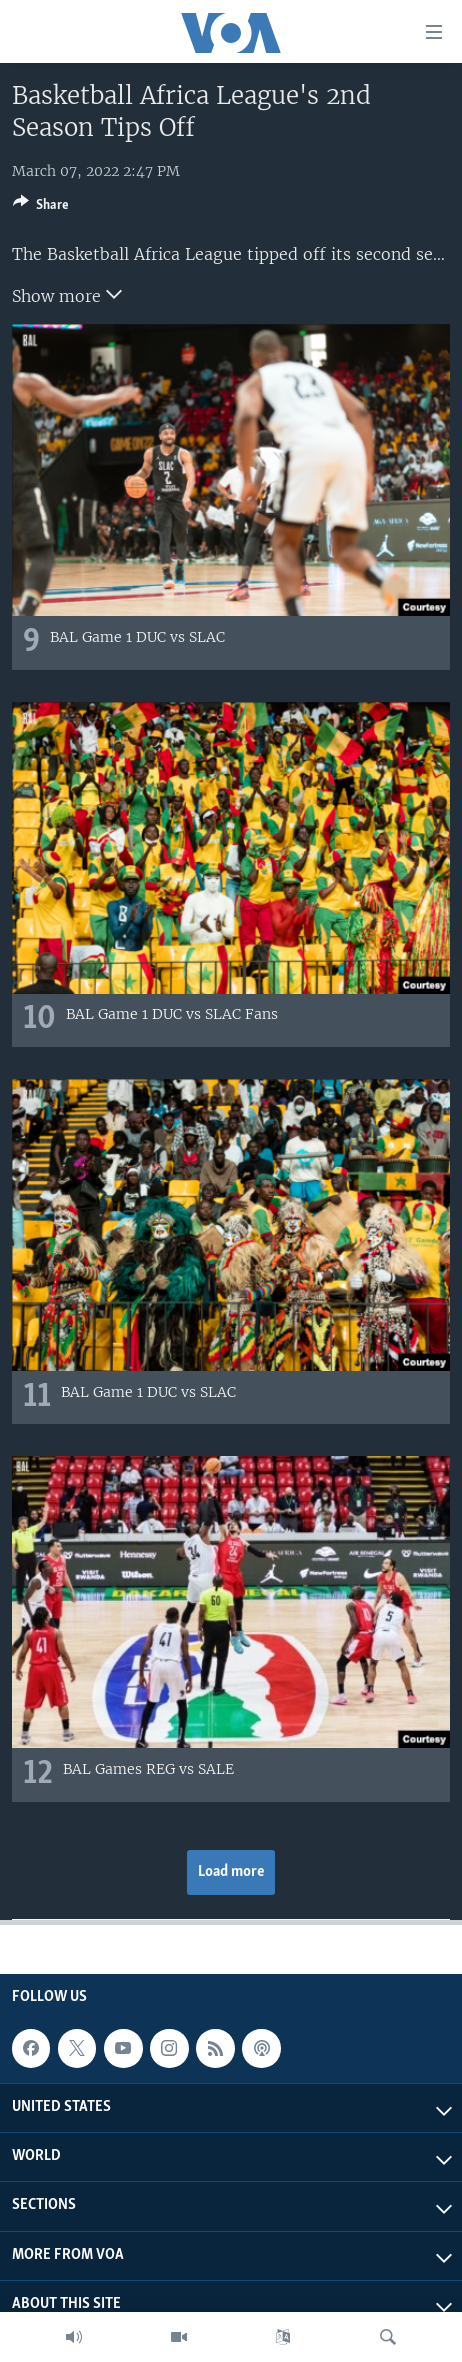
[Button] (41, 208)
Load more (231, 1872)
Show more (67, 294)
